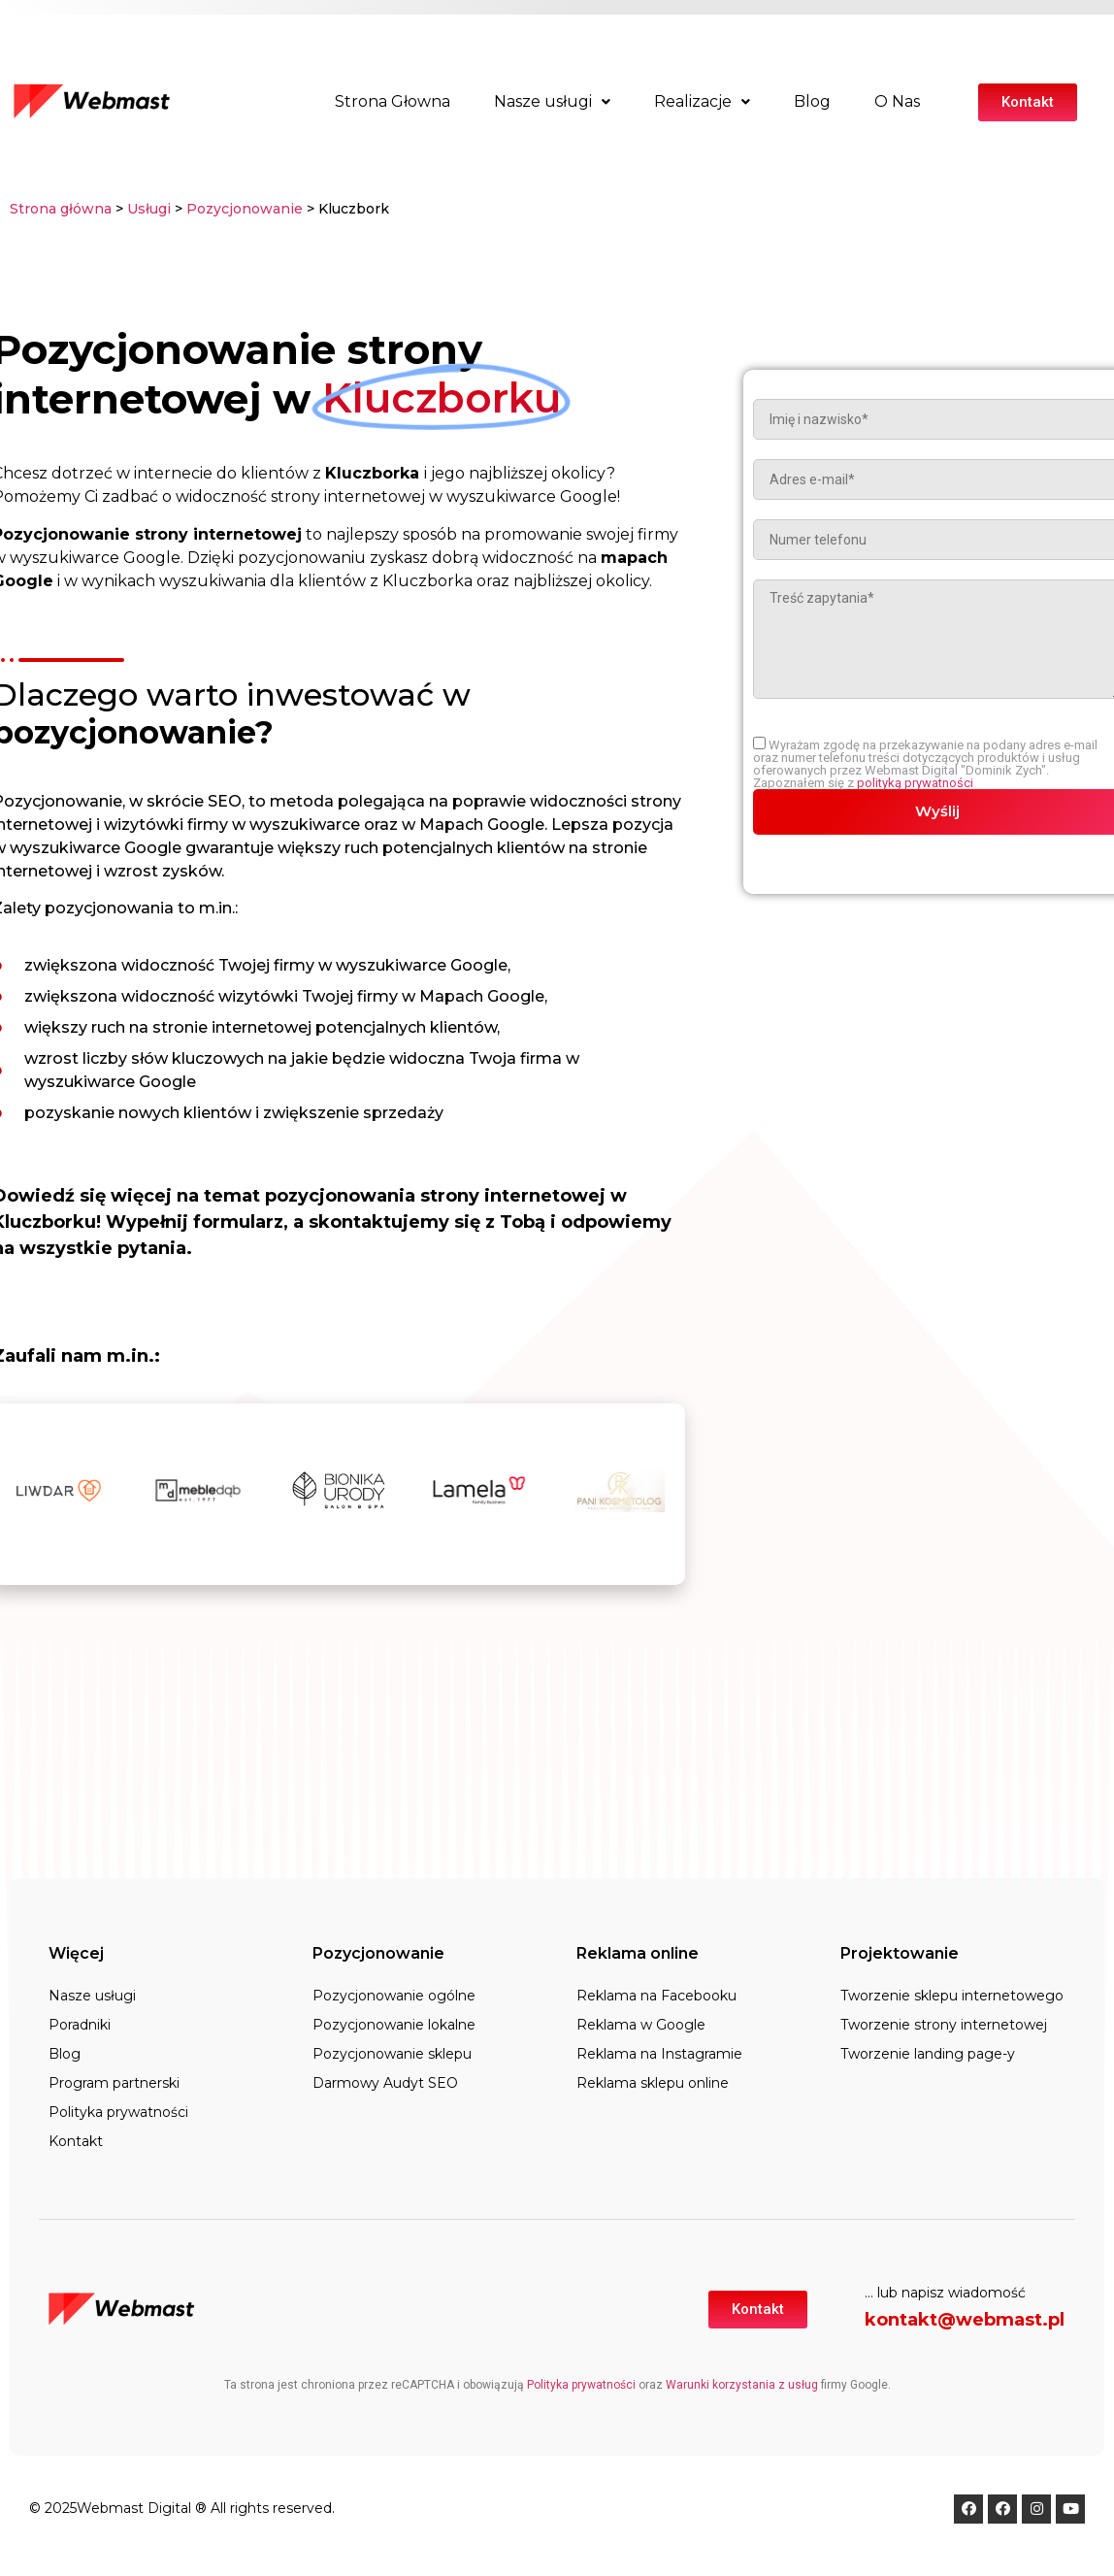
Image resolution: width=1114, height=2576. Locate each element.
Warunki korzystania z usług (742, 2385)
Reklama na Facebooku (656, 1995)
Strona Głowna (392, 101)
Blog (812, 101)
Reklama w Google (640, 2024)
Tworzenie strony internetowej (943, 2024)
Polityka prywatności (118, 2112)
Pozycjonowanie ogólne (393, 1995)
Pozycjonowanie (246, 208)
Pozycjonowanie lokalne (393, 2024)
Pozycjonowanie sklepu (392, 2054)
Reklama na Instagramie (659, 2054)
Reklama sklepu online (652, 2083)
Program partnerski (114, 2083)
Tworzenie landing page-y (927, 2054)
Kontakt (76, 2141)
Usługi (149, 208)
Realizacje (702, 101)
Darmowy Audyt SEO (385, 2083)
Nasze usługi (552, 101)
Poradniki (80, 2024)
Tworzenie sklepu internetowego (952, 1995)
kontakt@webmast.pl (965, 2319)
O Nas (897, 101)
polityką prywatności (917, 783)
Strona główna (61, 208)
